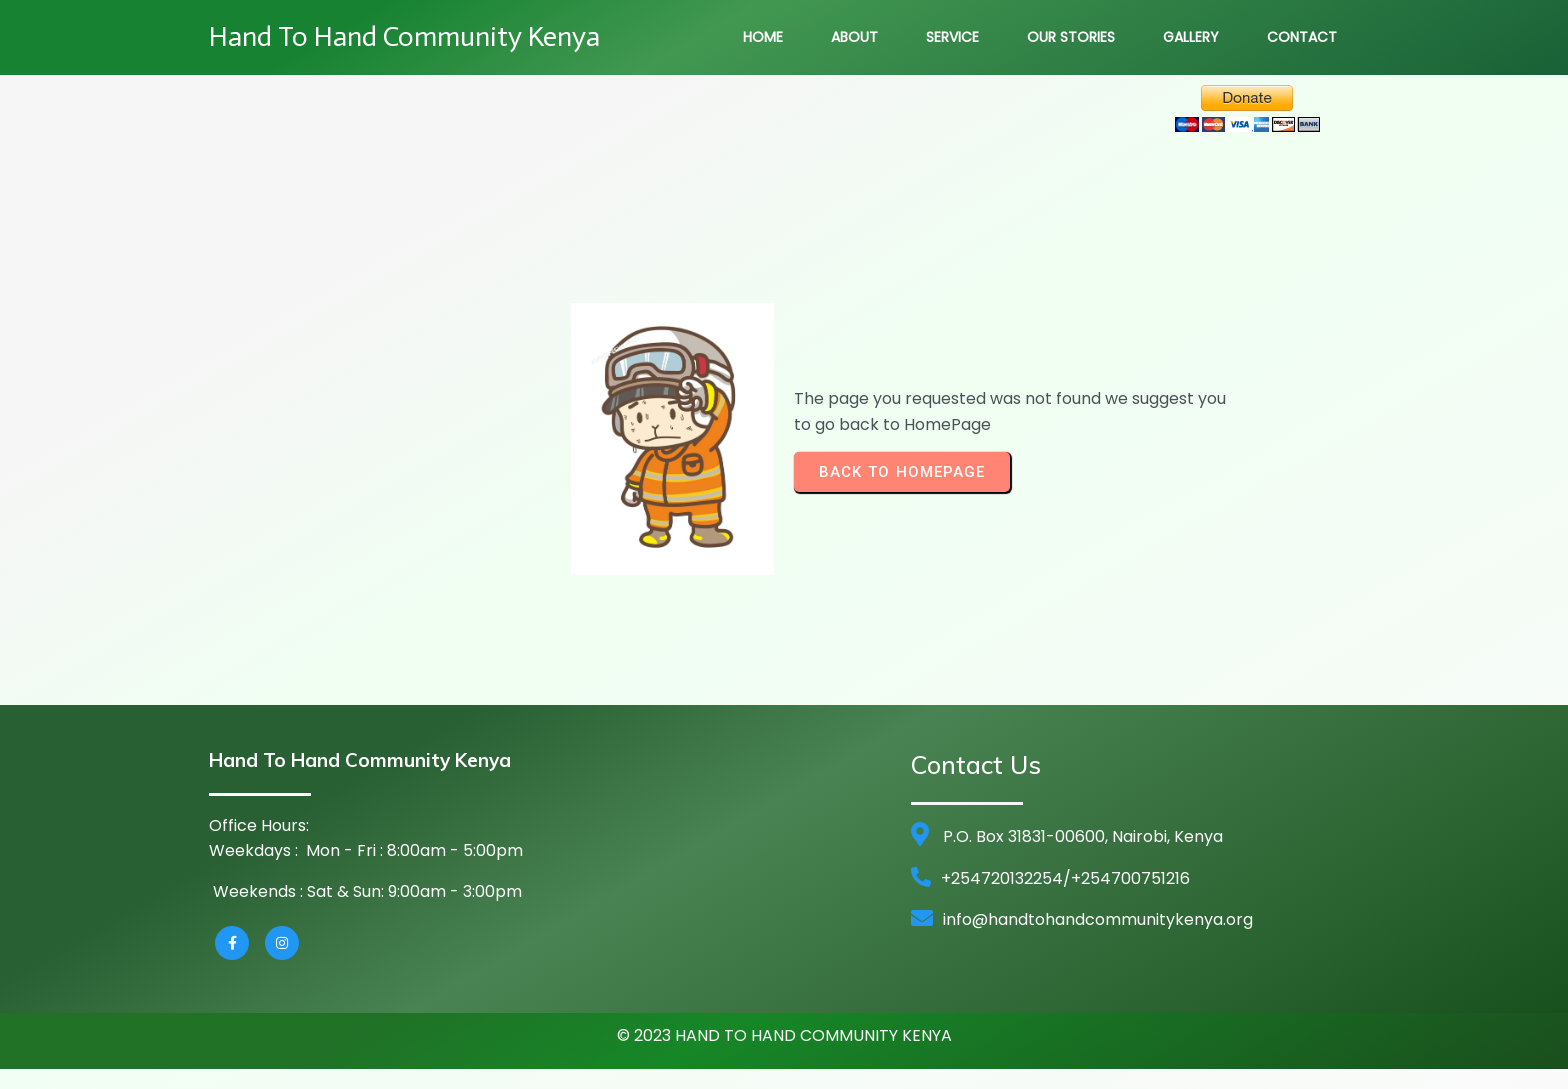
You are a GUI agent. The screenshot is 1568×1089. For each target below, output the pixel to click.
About (854, 37)
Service (952, 37)
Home (763, 37)
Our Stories (1071, 37)
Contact (1302, 37)
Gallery (1191, 37)
